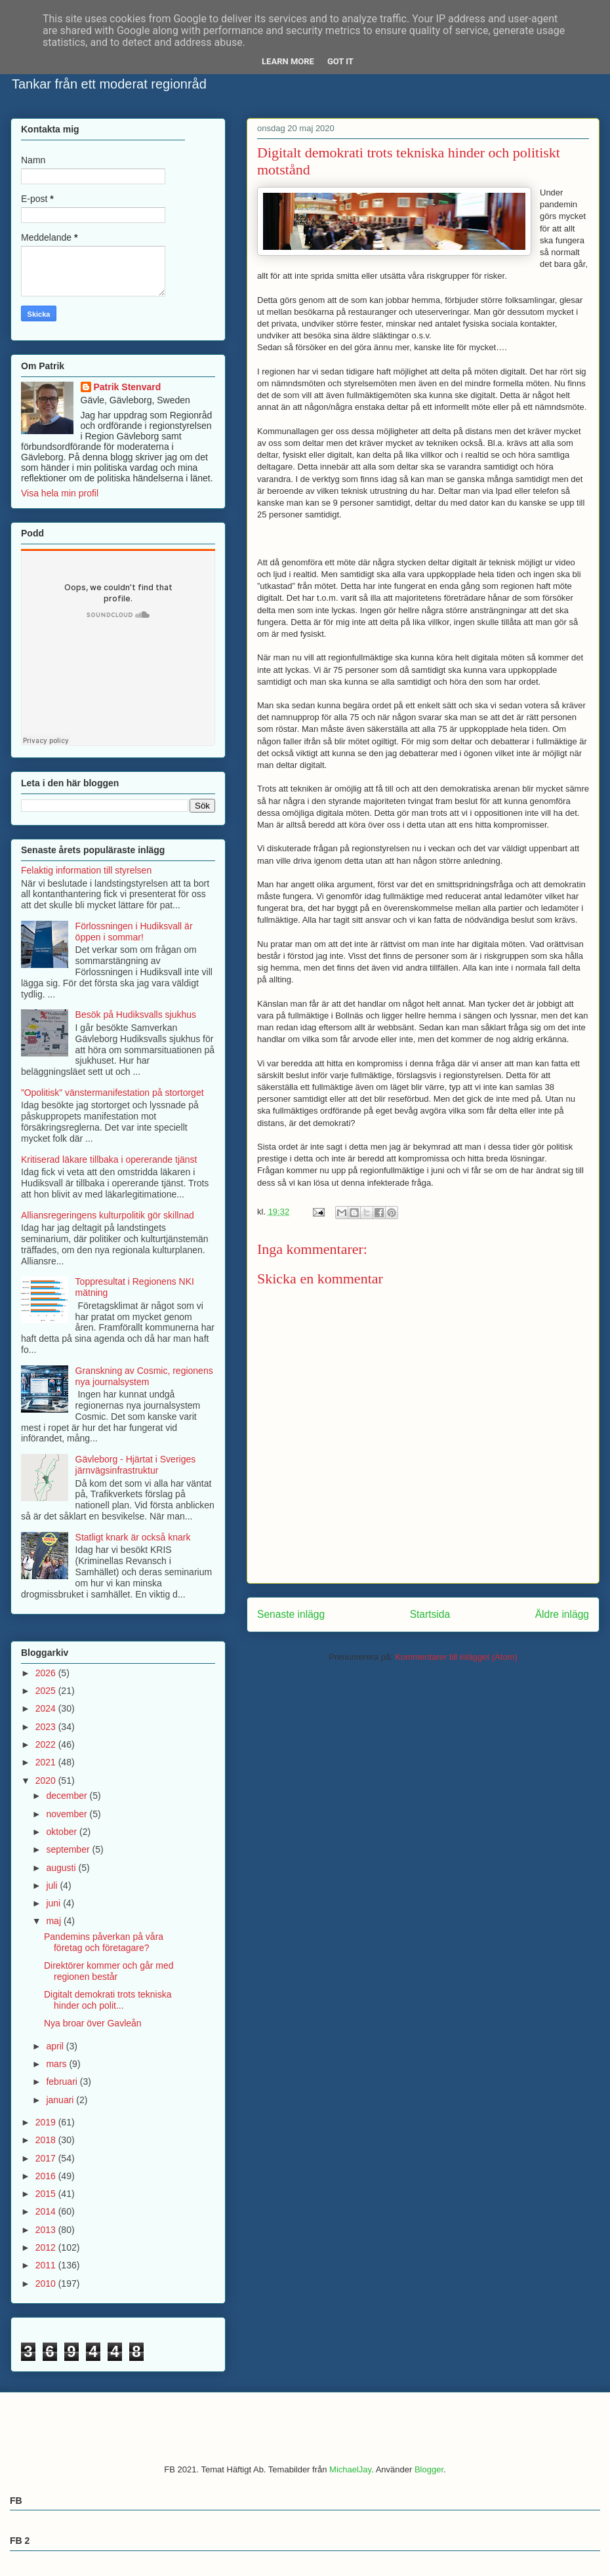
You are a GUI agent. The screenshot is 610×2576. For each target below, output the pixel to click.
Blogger (429, 2469)
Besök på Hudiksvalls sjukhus (135, 1014)
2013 (46, 2229)
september (69, 1849)
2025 (46, 1690)
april (56, 2046)
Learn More (288, 61)
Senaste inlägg (291, 1614)
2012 (46, 2247)
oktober (62, 1831)
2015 (46, 2193)
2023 (46, 1726)
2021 (46, 1762)
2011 (46, 2265)
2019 (46, 2122)
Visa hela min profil (59, 493)
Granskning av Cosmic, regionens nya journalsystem (144, 1376)
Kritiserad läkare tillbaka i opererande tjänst (109, 1159)
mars (57, 2064)
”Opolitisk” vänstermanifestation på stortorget (112, 1092)
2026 (46, 1673)
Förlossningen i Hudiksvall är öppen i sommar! (134, 931)
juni (54, 1903)
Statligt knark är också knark (133, 1537)
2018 (46, 2140)
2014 (46, 2211)
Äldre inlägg (562, 1614)
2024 (46, 1708)
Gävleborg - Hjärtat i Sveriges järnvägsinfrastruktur (135, 1465)
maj (54, 1921)
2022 (46, 1744)
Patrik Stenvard (127, 387)
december (67, 1795)
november (67, 1814)
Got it (340, 61)
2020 (46, 1780)
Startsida (430, 1614)
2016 (46, 2176)
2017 (46, 2158)
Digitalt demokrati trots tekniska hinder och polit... (108, 2000)
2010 (46, 2283)
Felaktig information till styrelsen (86, 870)
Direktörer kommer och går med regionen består (109, 1971)
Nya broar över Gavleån (93, 2023)
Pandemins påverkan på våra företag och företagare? (103, 1942)
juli (53, 1885)
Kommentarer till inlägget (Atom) (456, 1657)
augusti (62, 1867)
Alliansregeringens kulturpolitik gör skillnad (107, 1215)
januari (61, 2100)
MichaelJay (350, 2469)
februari (62, 2081)
